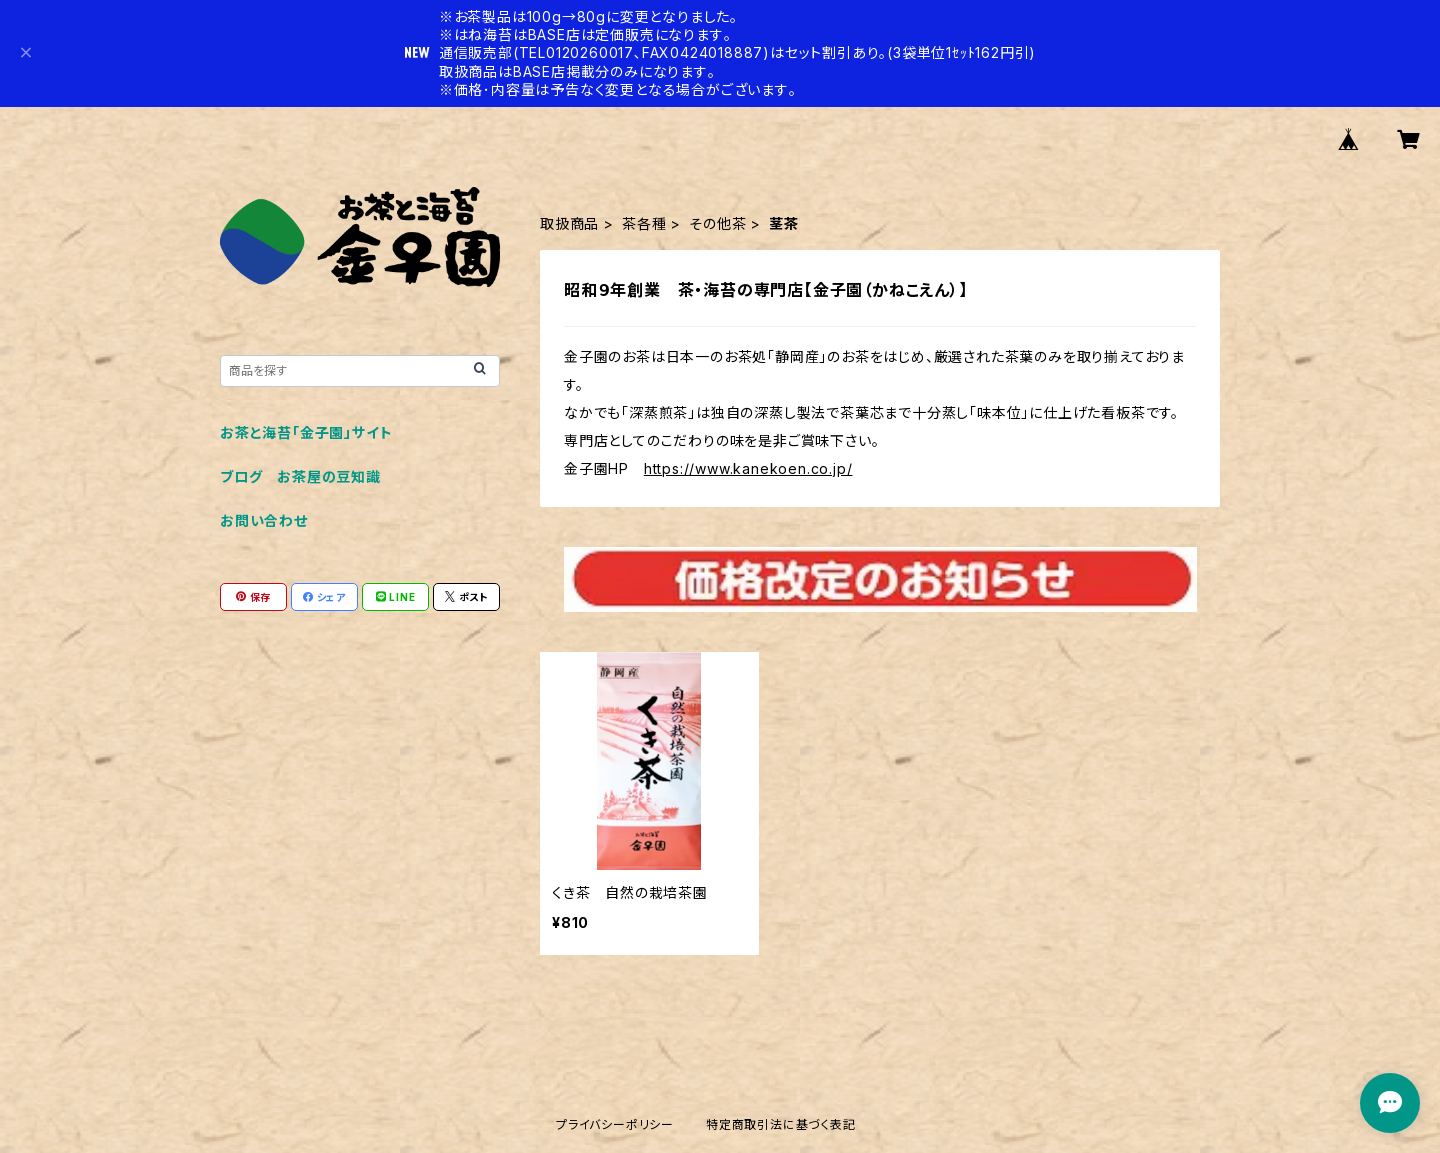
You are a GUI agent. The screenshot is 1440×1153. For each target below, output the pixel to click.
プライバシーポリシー (615, 1124)
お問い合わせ (264, 520)
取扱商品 (569, 223)
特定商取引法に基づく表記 (781, 1124)
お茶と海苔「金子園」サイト (306, 432)
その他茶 (717, 223)
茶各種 (644, 223)
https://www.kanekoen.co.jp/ (748, 468)
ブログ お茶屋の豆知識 (300, 476)
